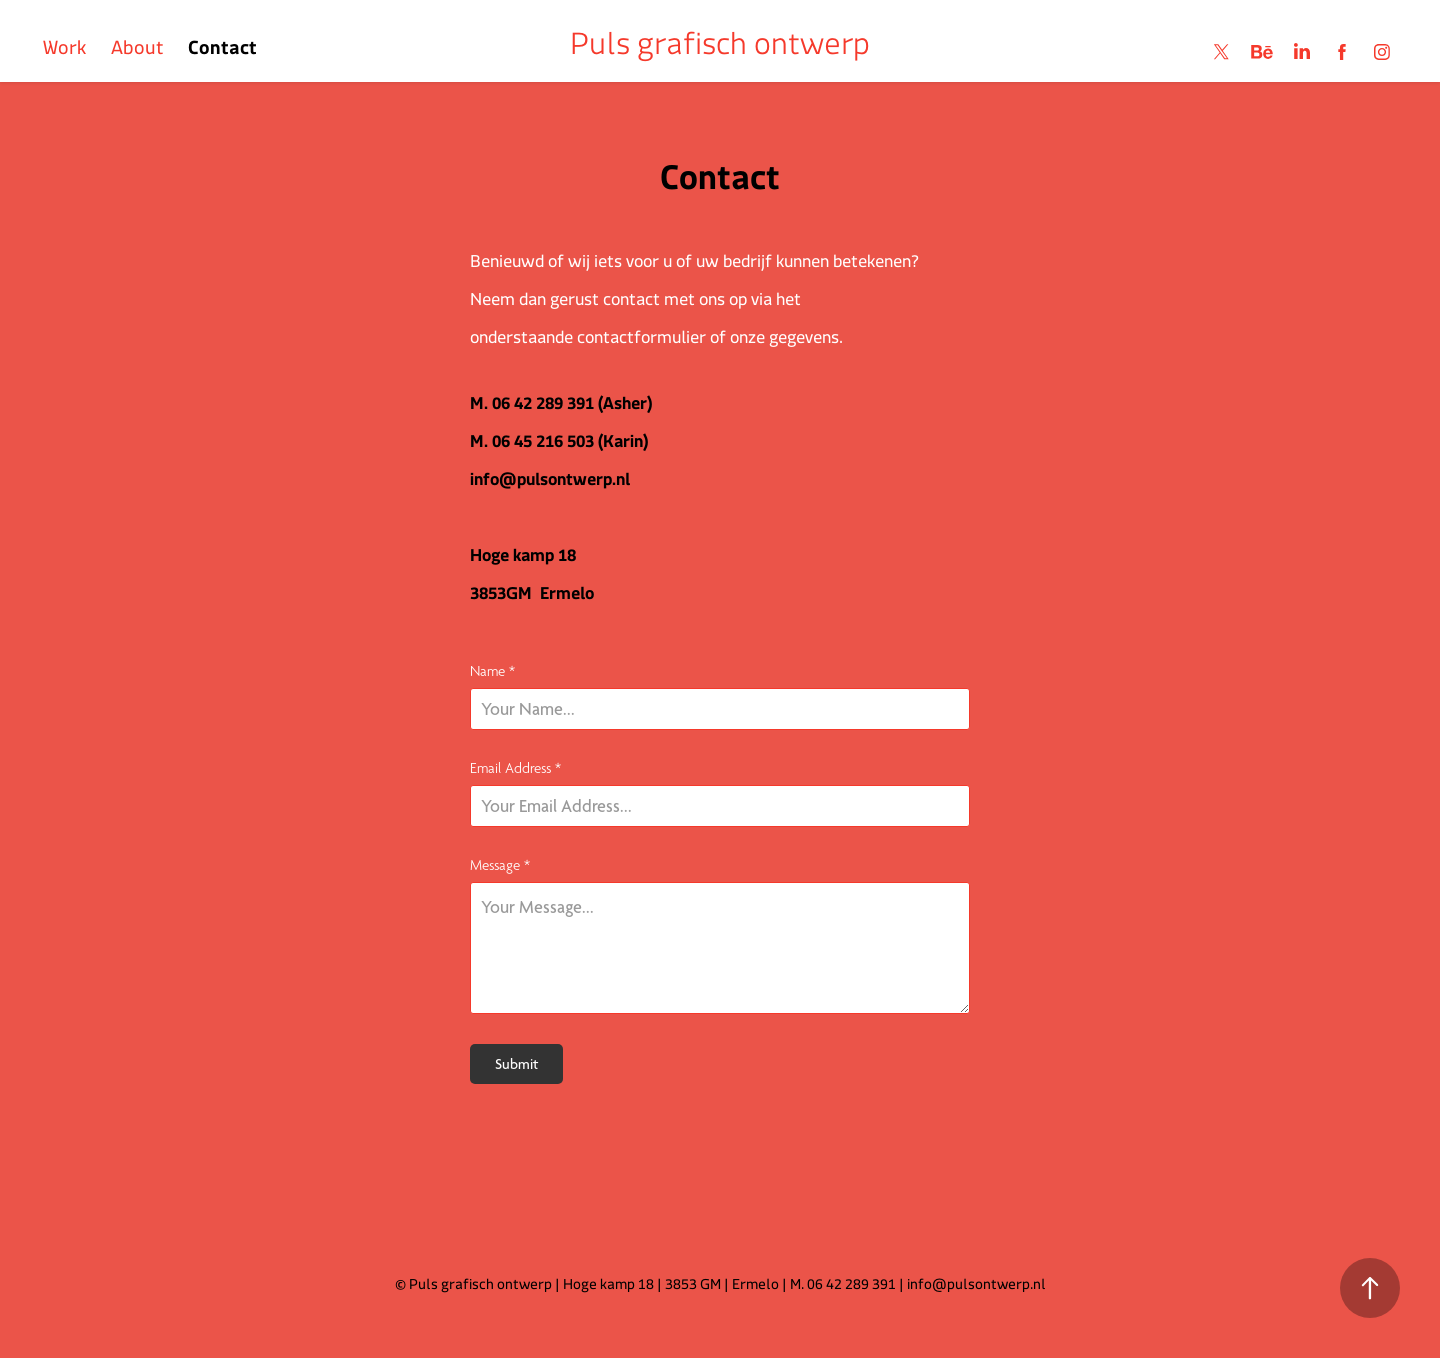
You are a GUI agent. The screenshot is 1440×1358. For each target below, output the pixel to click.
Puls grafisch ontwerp (720, 52)
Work (64, 52)
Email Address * (515, 767)
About (137, 52)
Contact (222, 52)
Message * (500, 864)
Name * (492, 670)
